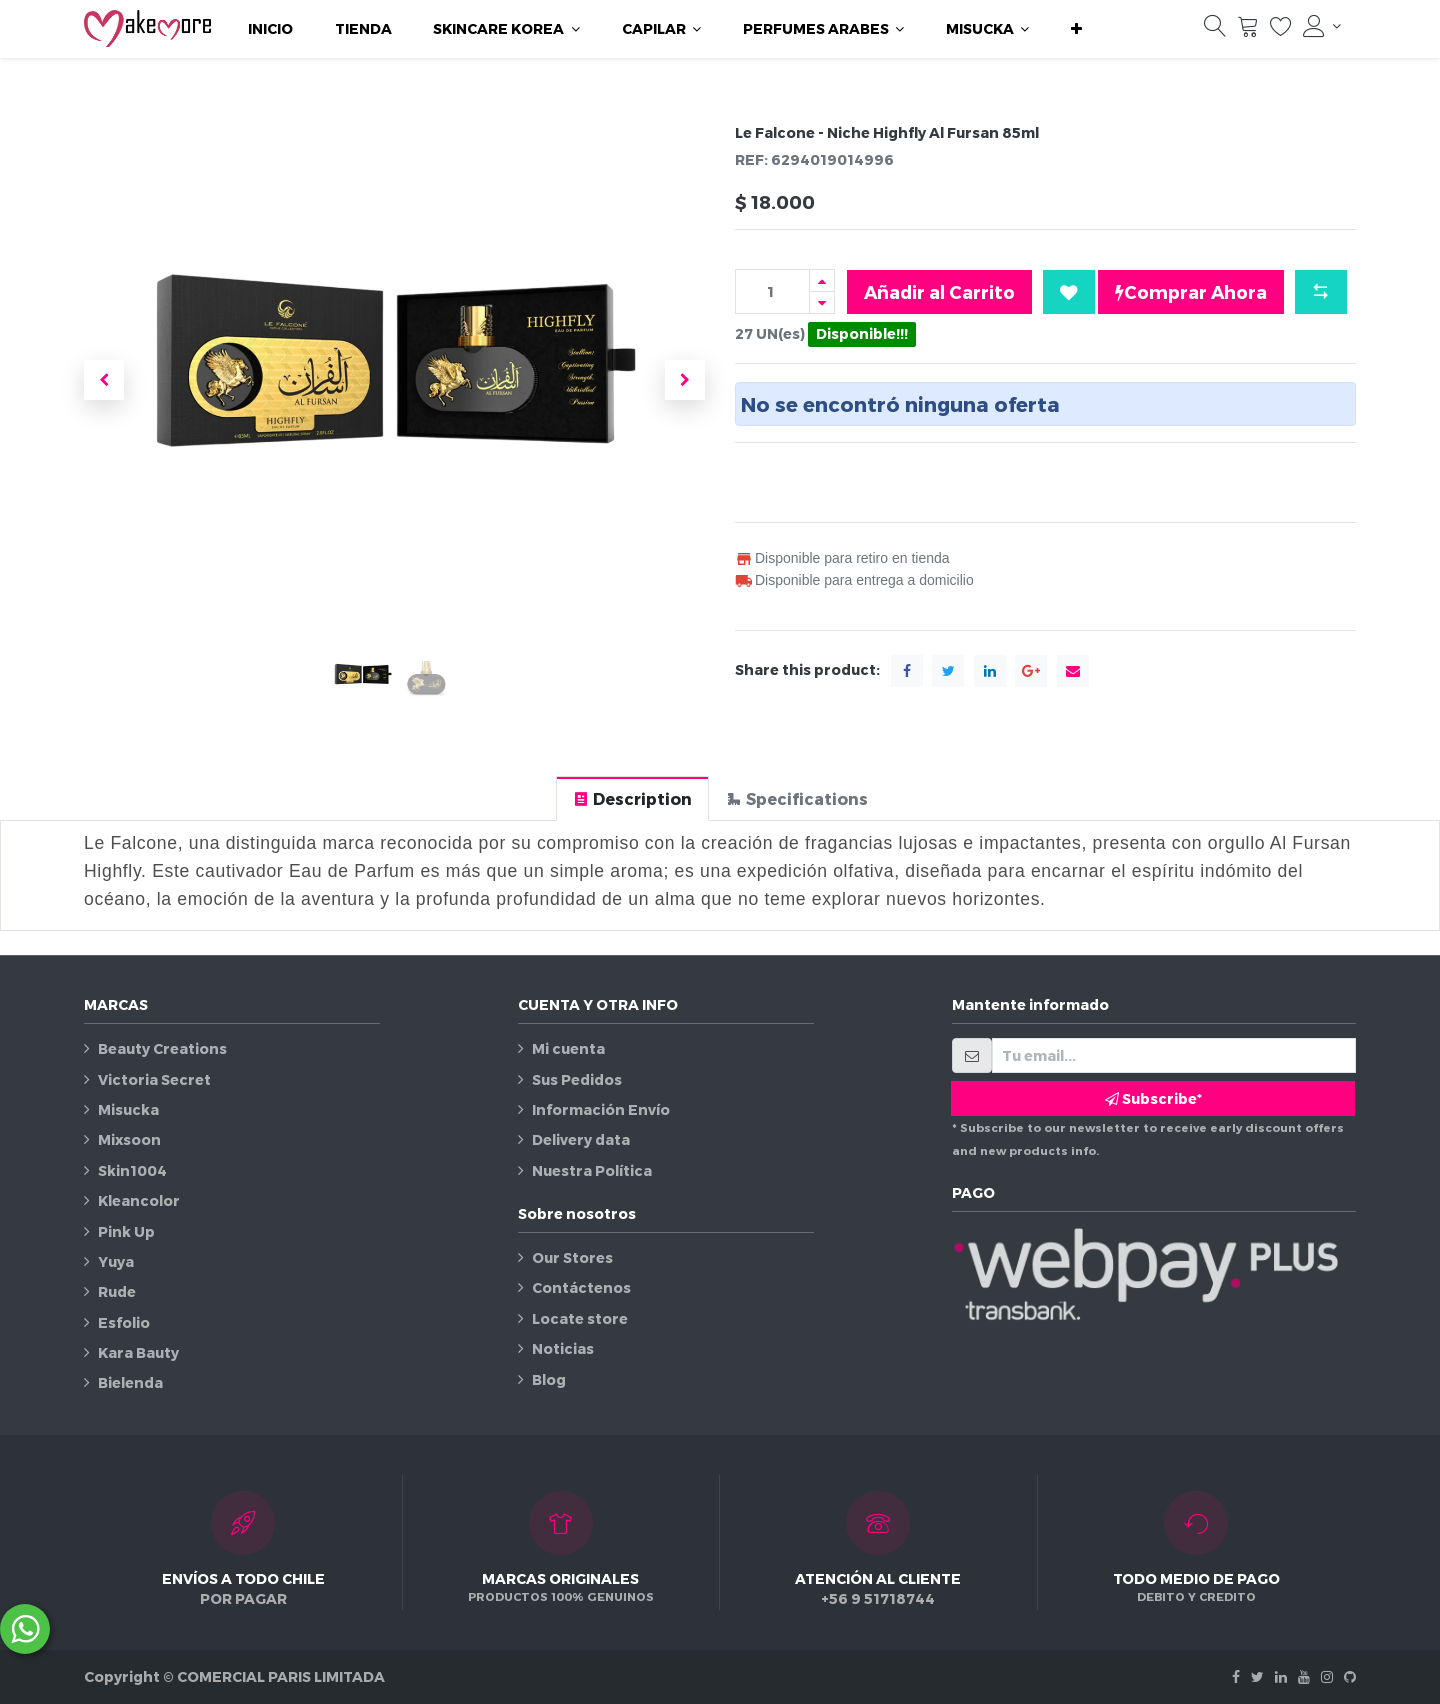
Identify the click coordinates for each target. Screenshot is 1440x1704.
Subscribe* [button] (1153, 1098)
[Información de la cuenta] (1322, 26)
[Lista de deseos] (1281, 31)
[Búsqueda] (1215, 31)
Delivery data (581, 1139)
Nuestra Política (592, 1170)
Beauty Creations (162, 1048)
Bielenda (130, 1382)
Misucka (128, 1109)
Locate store (580, 1318)
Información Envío (601, 1109)
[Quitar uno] (822, 302)
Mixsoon (129, 1139)
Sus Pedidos (577, 1079)
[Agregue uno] (822, 280)
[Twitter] (1257, 1676)
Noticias (563, 1348)
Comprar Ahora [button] (1191, 292)
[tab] (632, 798)
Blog (549, 1379)
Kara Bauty (138, 1352)
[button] (1076, 29)
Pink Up (126, 1231)
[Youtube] (1304, 1676)
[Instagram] (1327, 1676)
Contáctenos (581, 1287)
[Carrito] (1248, 31)
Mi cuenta (568, 1048)
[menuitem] (270, 29)
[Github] (1350, 1676)
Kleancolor (139, 1200)
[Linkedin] (1281, 1676)
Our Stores (572, 1257)
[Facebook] (1236, 1676)
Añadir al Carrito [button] (939, 291)
